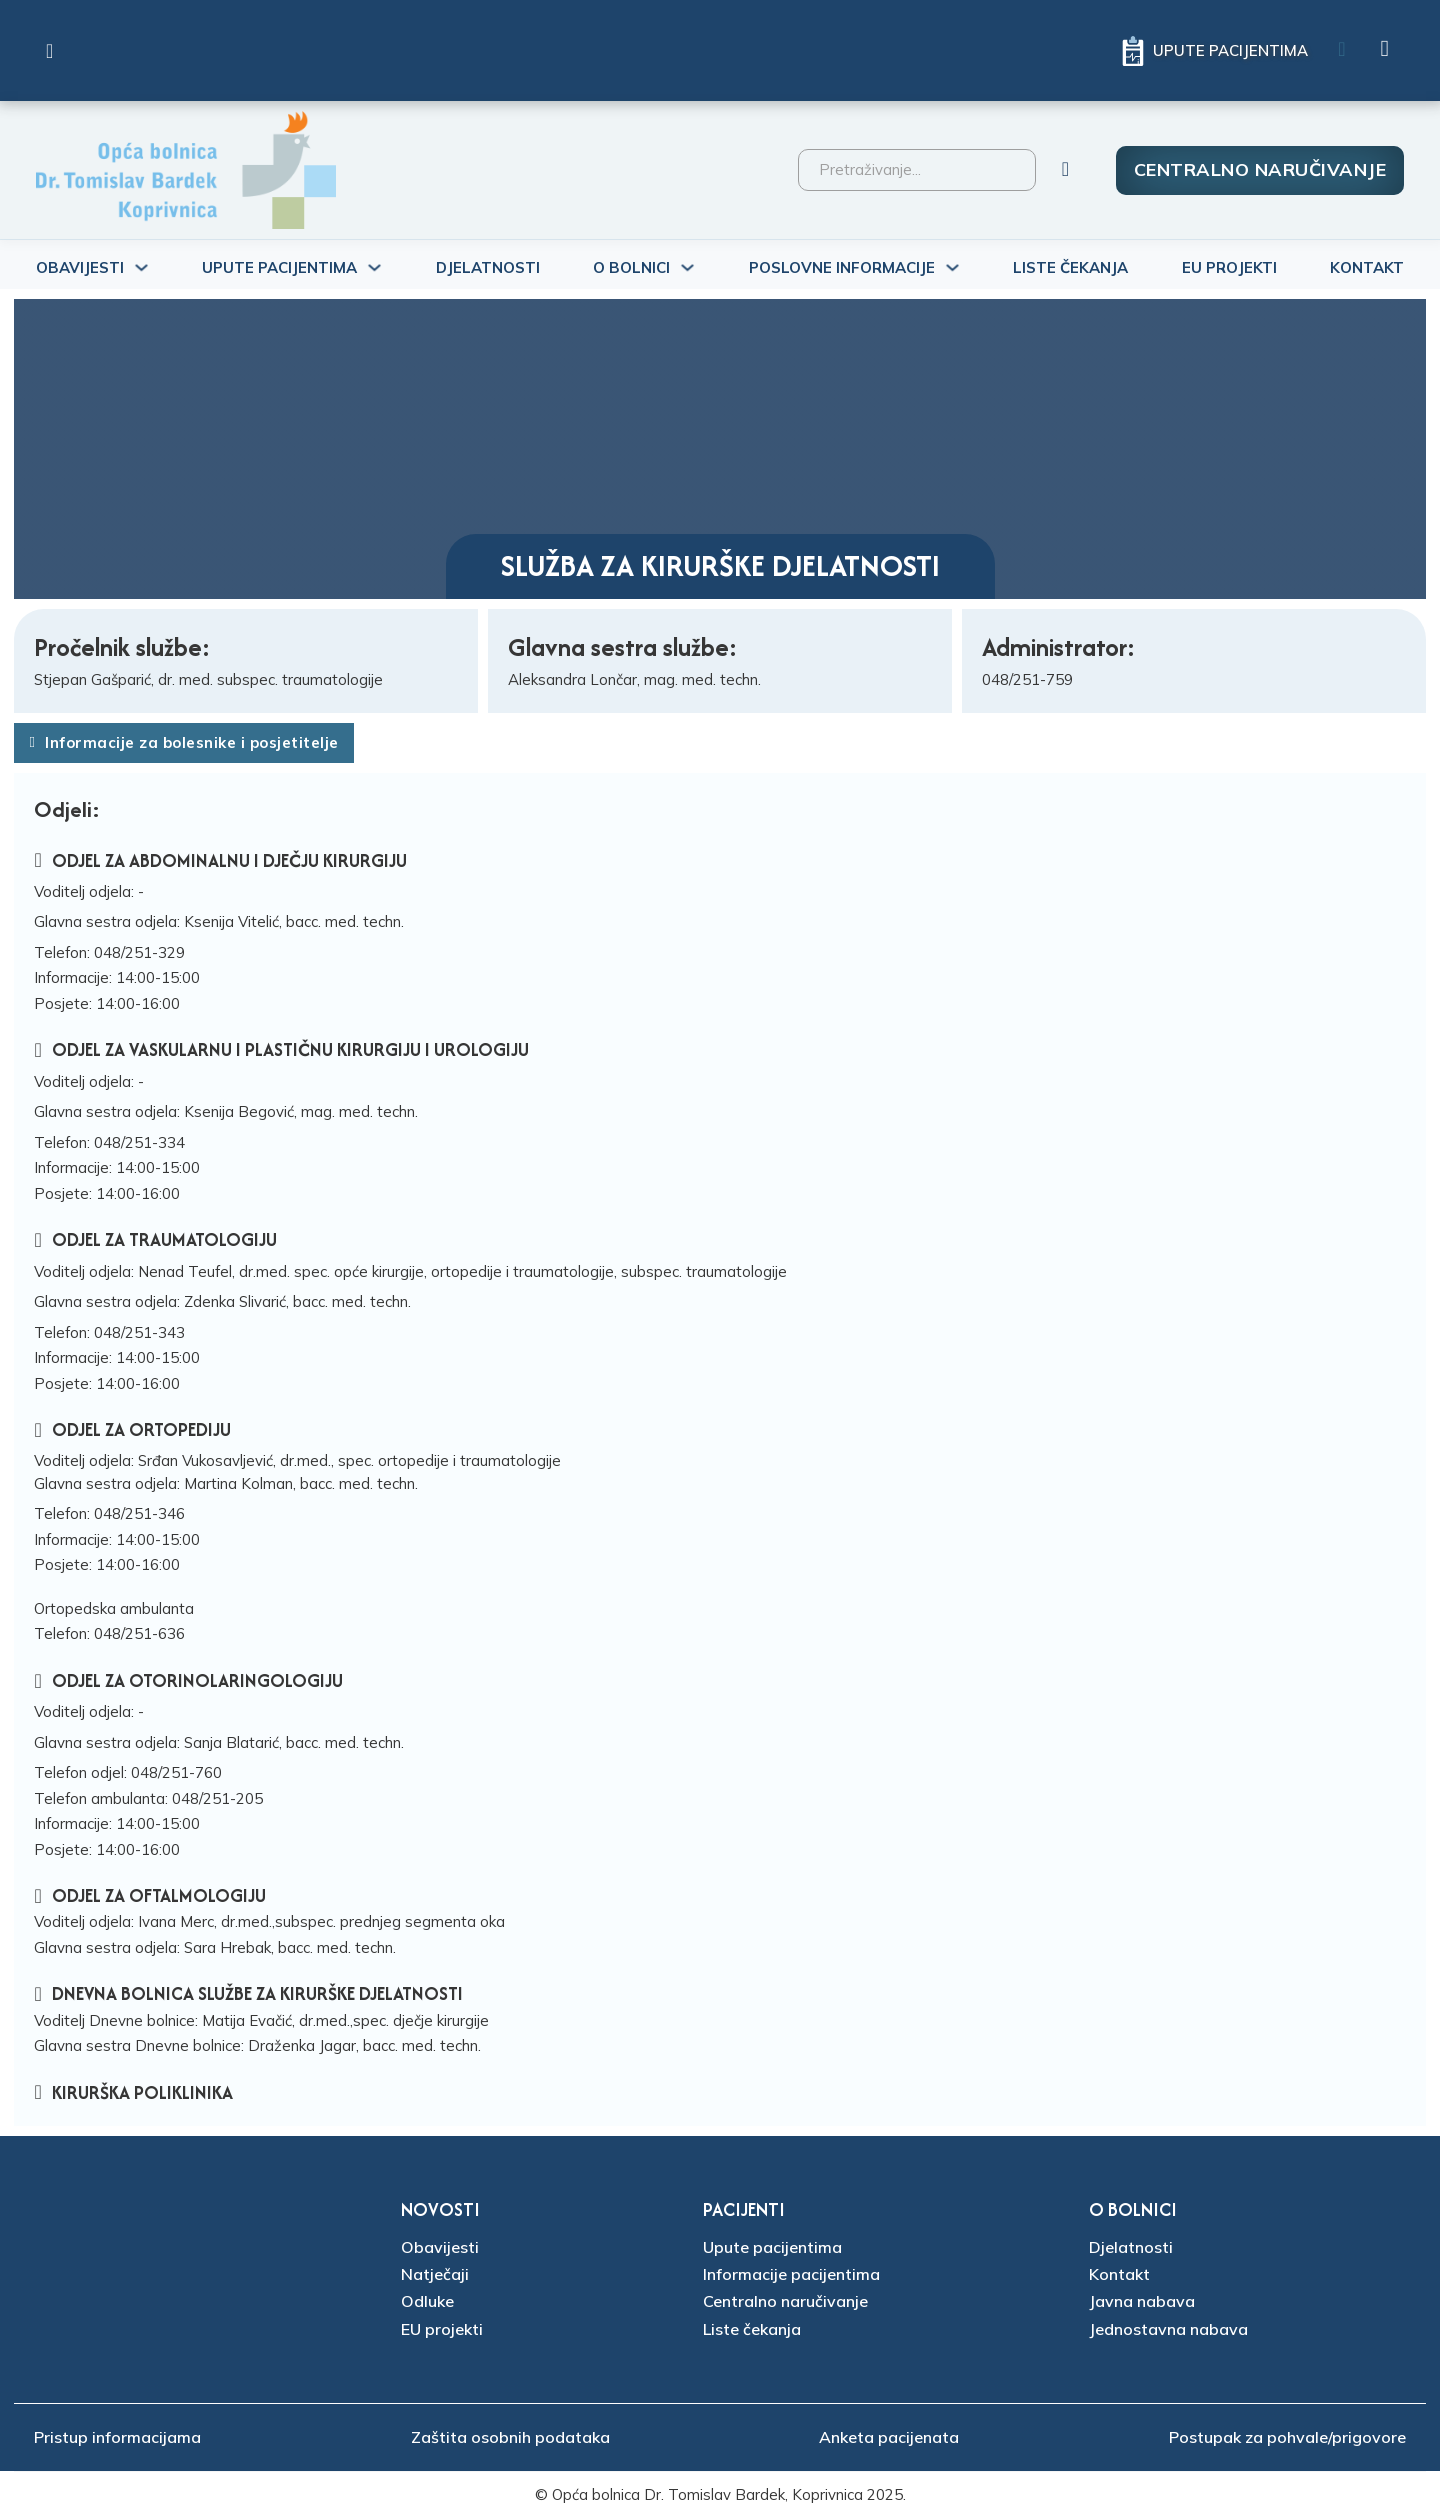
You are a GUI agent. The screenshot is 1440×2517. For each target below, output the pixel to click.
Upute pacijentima (772, 2247)
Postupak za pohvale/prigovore (1287, 2437)
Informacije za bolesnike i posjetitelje (183, 742)
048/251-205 (217, 1798)
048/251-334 (139, 1142)
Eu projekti (1229, 267)
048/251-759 (1027, 679)
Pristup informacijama (117, 2437)
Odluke (427, 2301)
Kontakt (1367, 267)
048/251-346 (139, 1513)
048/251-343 (139, 1332)
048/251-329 (139, 952)
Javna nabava (1142, 2301)
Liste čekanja (1070, 267)
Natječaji (435, 2274)
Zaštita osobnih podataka (510, 2437)
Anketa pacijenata (889, 2437)
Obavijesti (440, 2247)
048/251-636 (139, 1633)
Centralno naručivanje (1260, 169)
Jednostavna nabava (1168, 2329)
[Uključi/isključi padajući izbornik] (141, 267)
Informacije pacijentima (791, 2274)
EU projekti (442, 2329)
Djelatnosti (488, 267)
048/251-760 (176, 1772)
